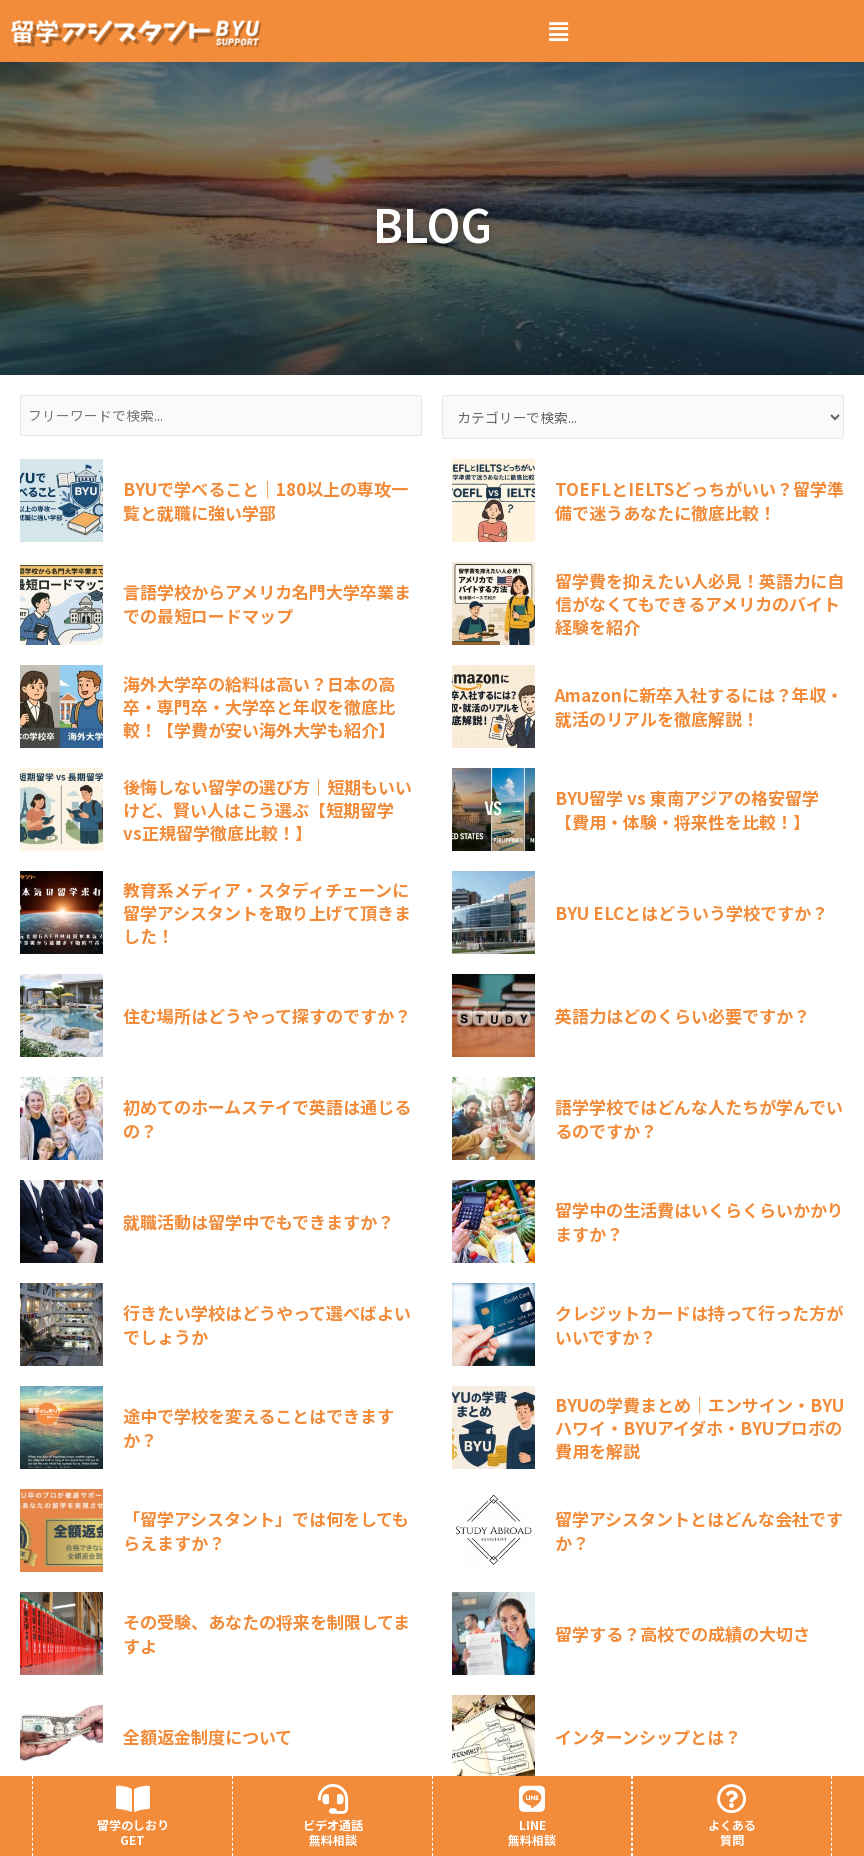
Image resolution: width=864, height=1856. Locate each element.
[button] (558, 31)
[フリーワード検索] (221, 415)
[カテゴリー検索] (643, 417)
